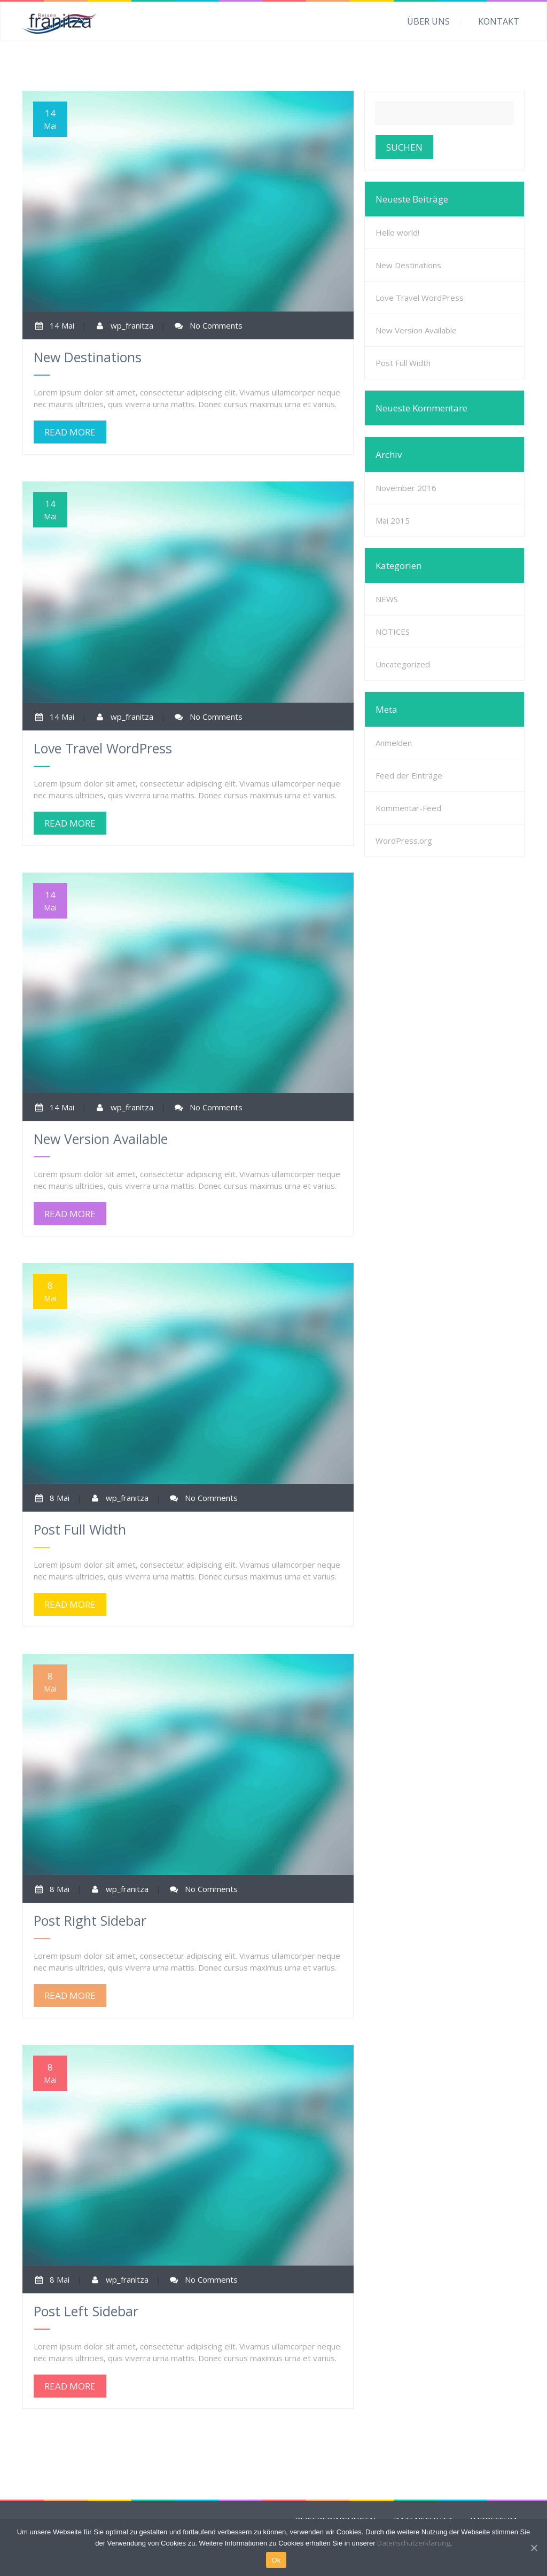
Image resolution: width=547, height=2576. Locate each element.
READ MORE (70, 432)
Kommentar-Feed (408, 808)
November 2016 (406, 487)
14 (50, 119)
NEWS (387, 599)
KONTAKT (498, 21)
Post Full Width (403, 362)
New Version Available (416, 330)
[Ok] (533, 2547)
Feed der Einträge (409, 775)
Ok (275, 2560)
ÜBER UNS (428, 21)
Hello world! (397, 232)
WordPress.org (404, 840)
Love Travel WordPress (420, 297)
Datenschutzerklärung (413, 2543)
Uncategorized (403, 664)
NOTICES (393, 631)
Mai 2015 (393, 520)
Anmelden (394, 742)
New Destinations (408, 265)
